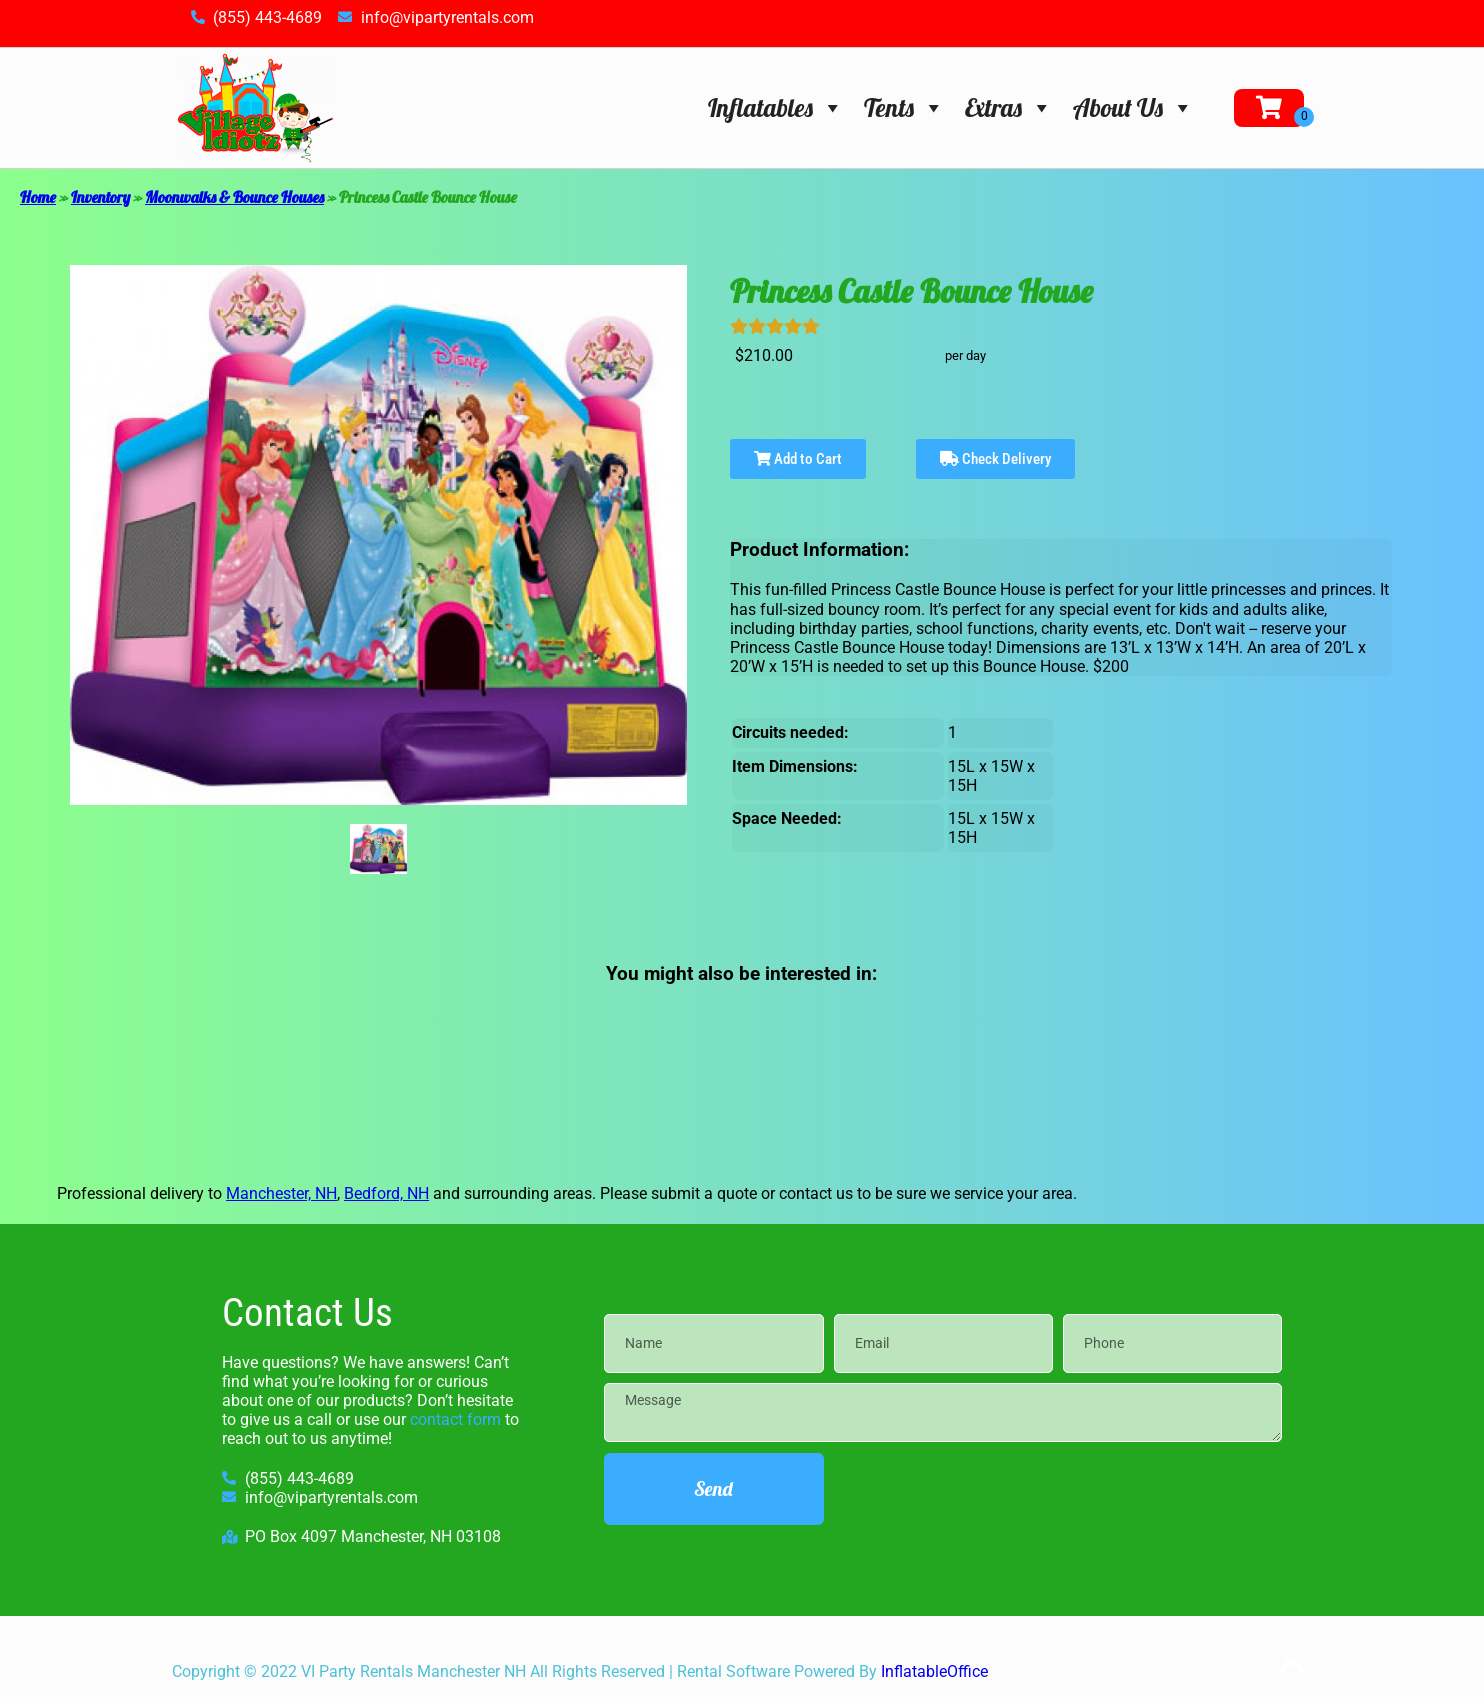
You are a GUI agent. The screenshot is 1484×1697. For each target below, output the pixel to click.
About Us (1133, 107)
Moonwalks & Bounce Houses (234, 197)
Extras (1009, 107)
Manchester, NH (281, 1193)
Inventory (100, 197)
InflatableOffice (934, 1671)
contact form (455, 1419)
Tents (904, 107)
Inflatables (776, 107)
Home (38, 197)
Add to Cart (798, 459)
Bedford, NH (386, 1193)
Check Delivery (995, 459)
